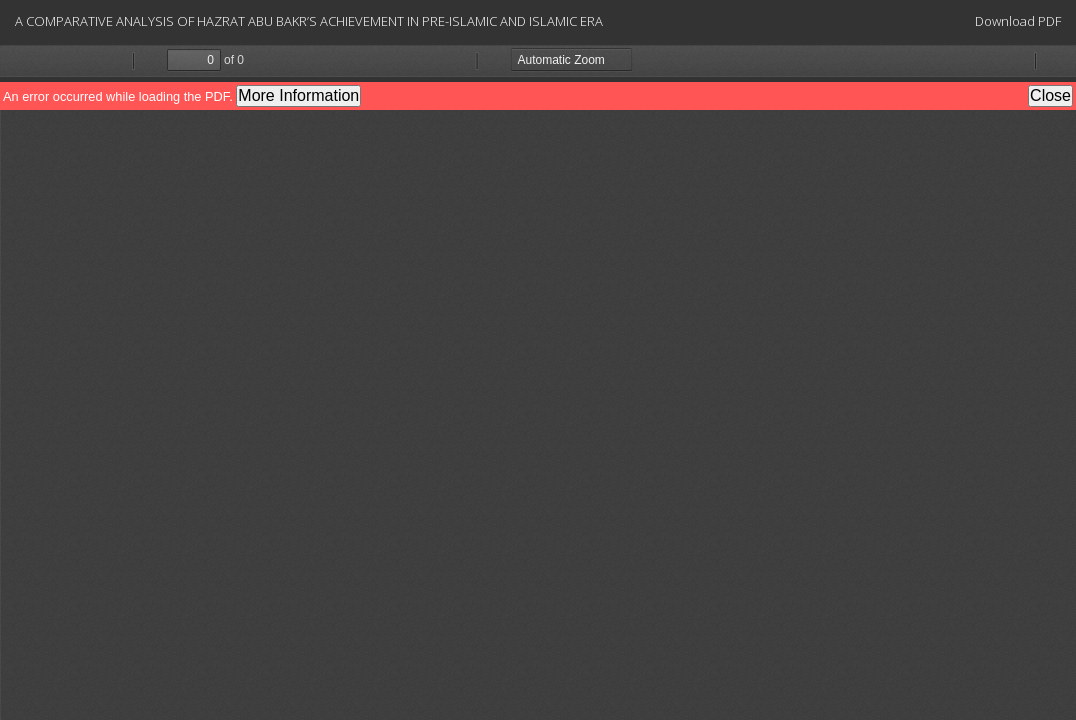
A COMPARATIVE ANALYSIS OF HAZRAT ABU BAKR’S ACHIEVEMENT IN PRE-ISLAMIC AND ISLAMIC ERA (309, 21)
